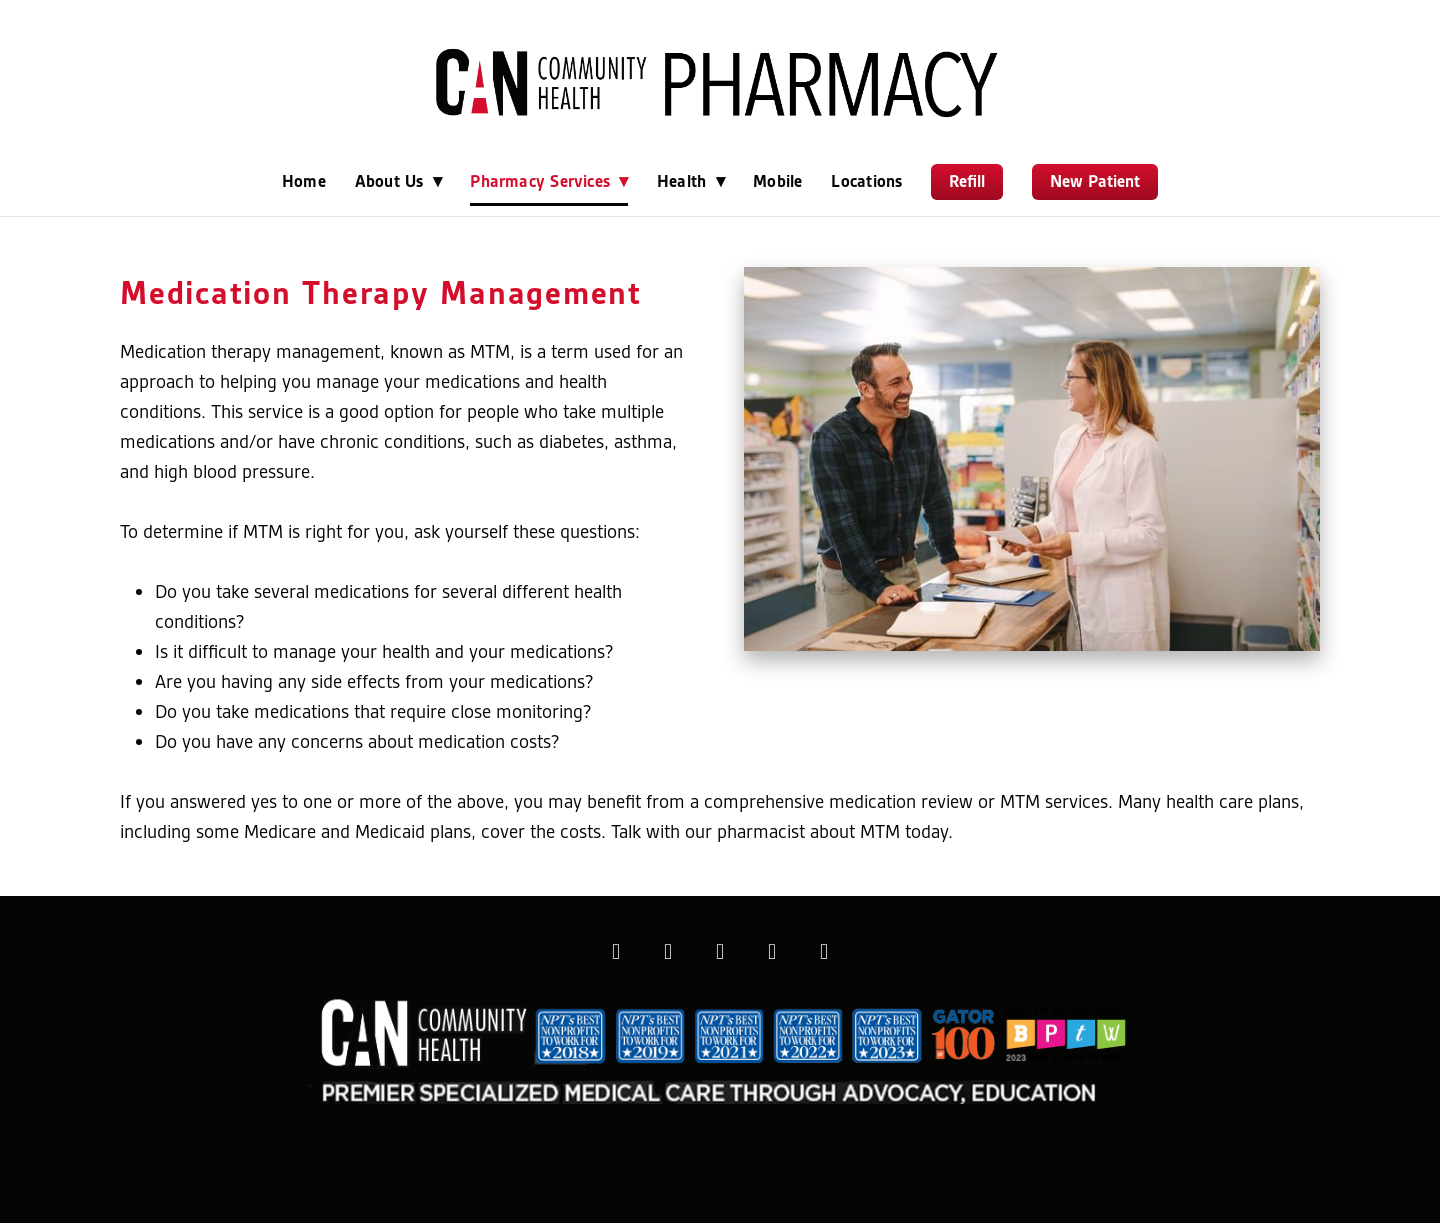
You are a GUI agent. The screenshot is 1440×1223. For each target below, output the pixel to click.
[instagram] (668, 952)
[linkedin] (772, 952)
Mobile (777, 181)
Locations (866, 181)
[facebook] (616, 952)
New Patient (1095, 181)
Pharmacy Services (549, 181)
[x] (720, 952)
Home (304, 181)
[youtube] (824, 952)
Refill (967, 181)
